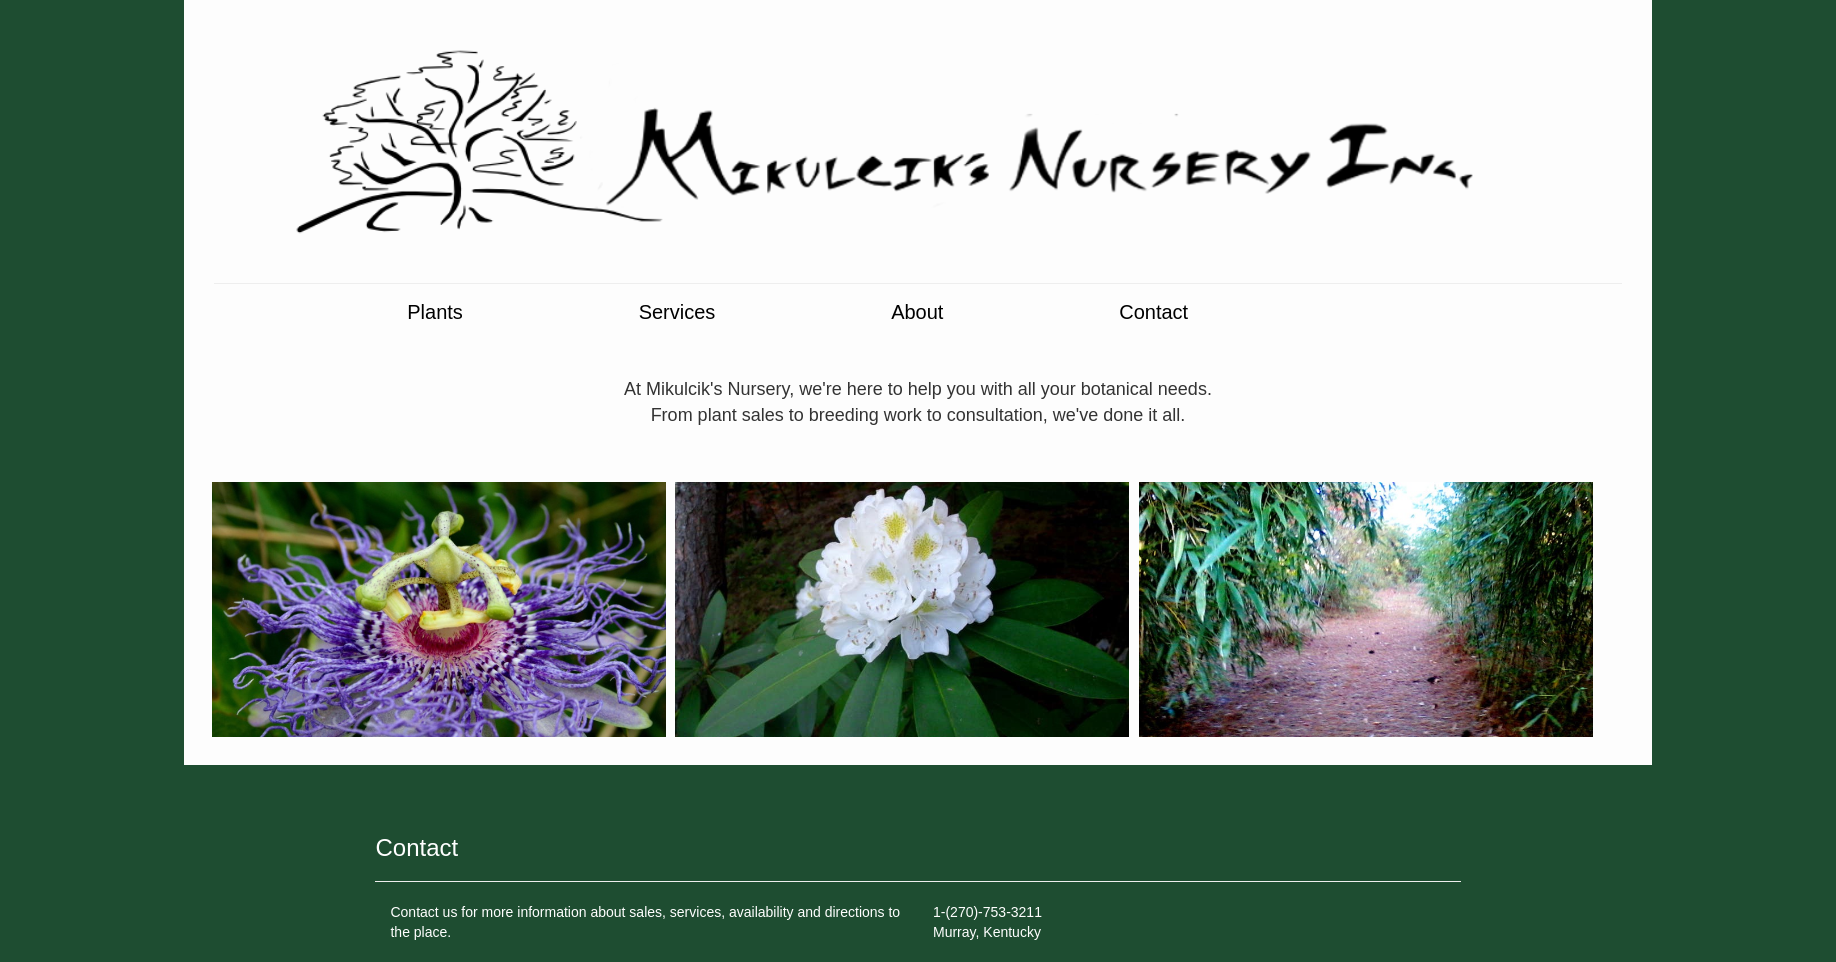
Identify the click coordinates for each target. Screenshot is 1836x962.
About (920, 313)
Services (680, 313)
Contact (1153, 313)
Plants (435, 313)
